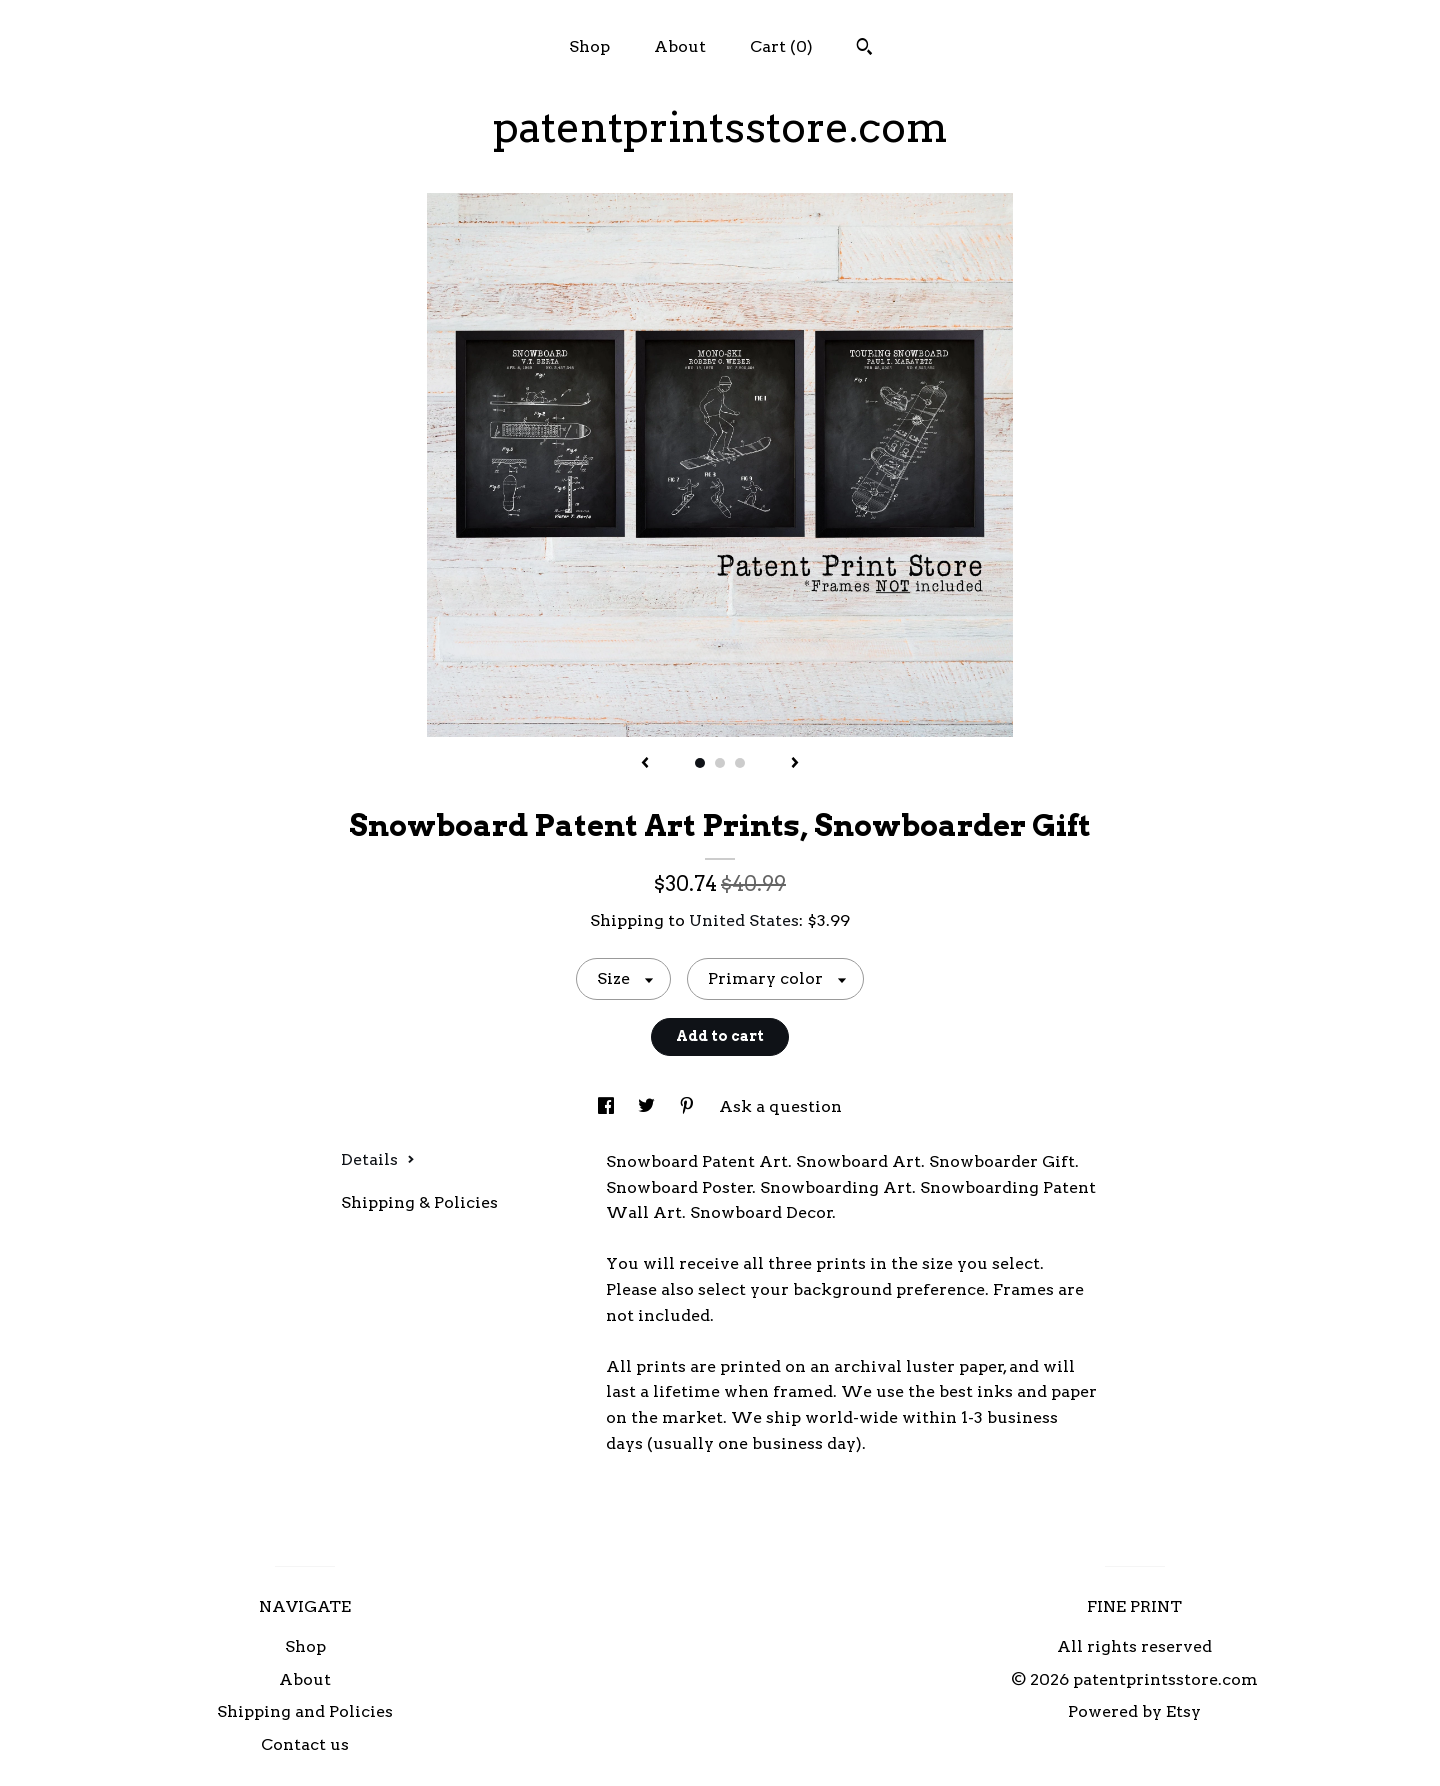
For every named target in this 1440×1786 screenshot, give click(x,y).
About (680, 46)
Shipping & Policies (419, 1202)
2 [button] (720, 763)
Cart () (781, 46)
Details (378, 1159)
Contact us (305, 1744)
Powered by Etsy (1134, 1711)
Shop (589, 46)
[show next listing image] (795, 764)
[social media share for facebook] (608, 1106)
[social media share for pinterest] (689, 1106)
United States (744, 920)
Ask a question (780, 1106)
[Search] (864, 49)
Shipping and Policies (305, 1711)
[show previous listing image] (645, 764)
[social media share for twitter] (648, 1106)
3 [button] (740, 763)
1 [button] (700, 763)
